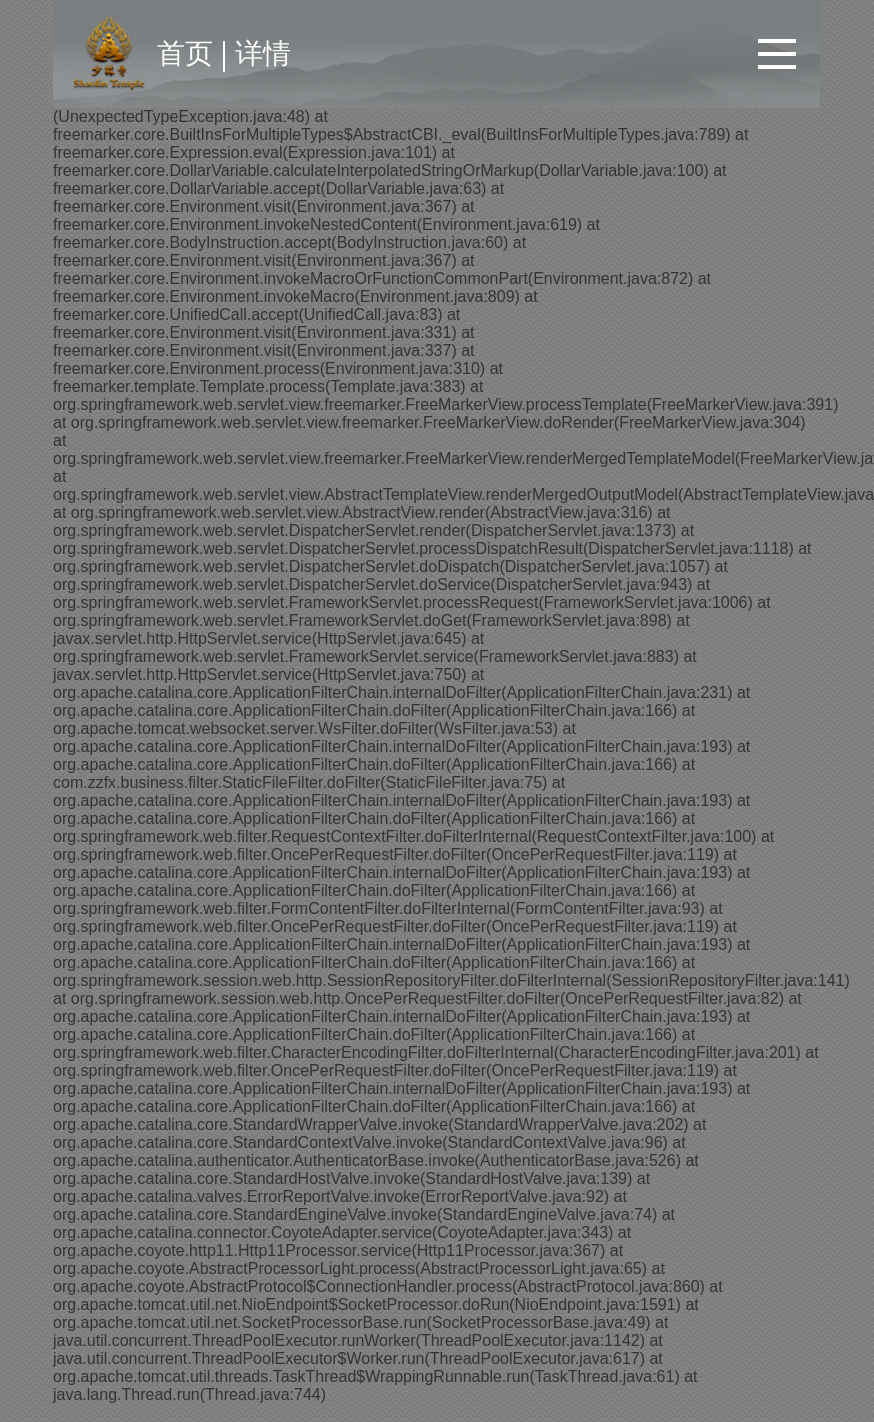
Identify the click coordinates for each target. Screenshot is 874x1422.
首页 (185, 53)
